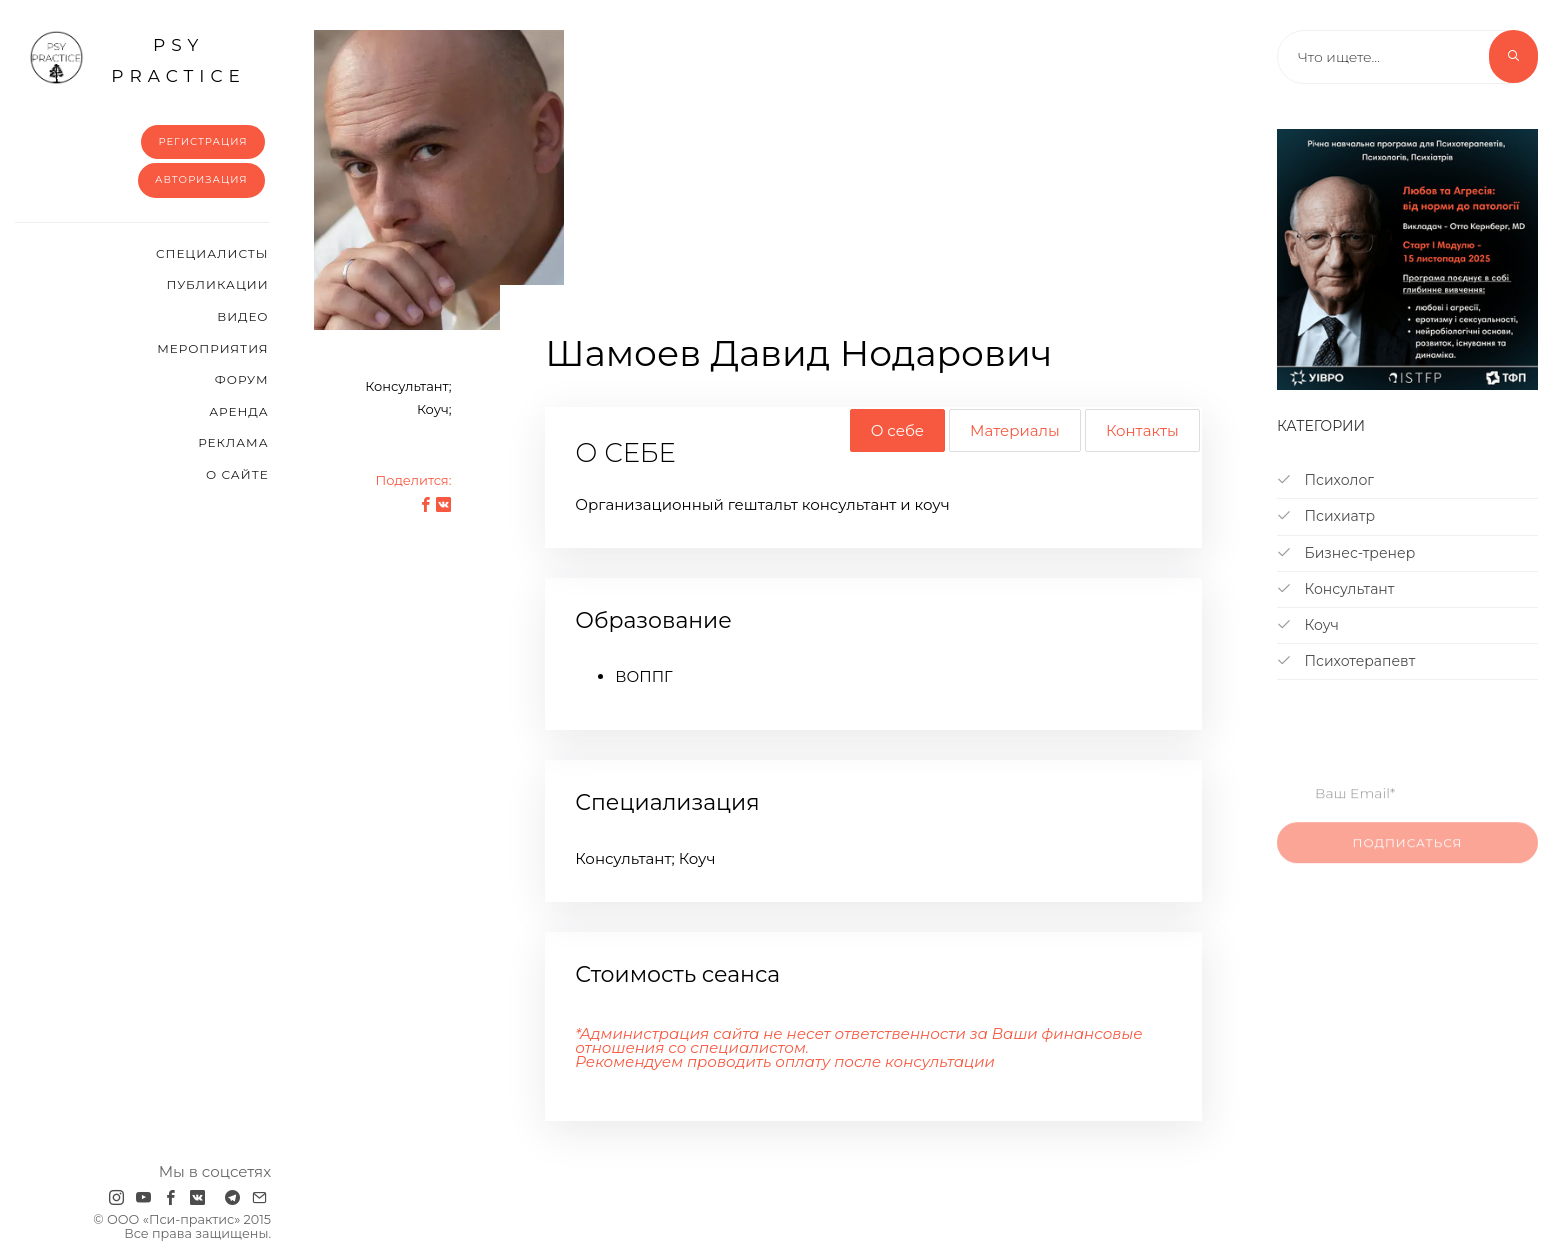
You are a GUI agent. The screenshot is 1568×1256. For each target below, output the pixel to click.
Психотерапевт (1346, 661)
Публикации (217, 284)
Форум (242, 379)
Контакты (1142, 430)
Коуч (1308, 625)
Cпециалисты (212, 253)
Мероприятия (212, 348)
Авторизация (201, 179)
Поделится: (413, 480)
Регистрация (202, 141)
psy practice (137, 58)
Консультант (1336, 589)
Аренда (238, 411)
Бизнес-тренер (1346, 553)
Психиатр (1326, 516)
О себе (897, 430)
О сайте (237, 474)
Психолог (1325, 480)
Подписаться (1408, 854)
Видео (242, 316)
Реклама (233, 442)
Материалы (1015, 430)
